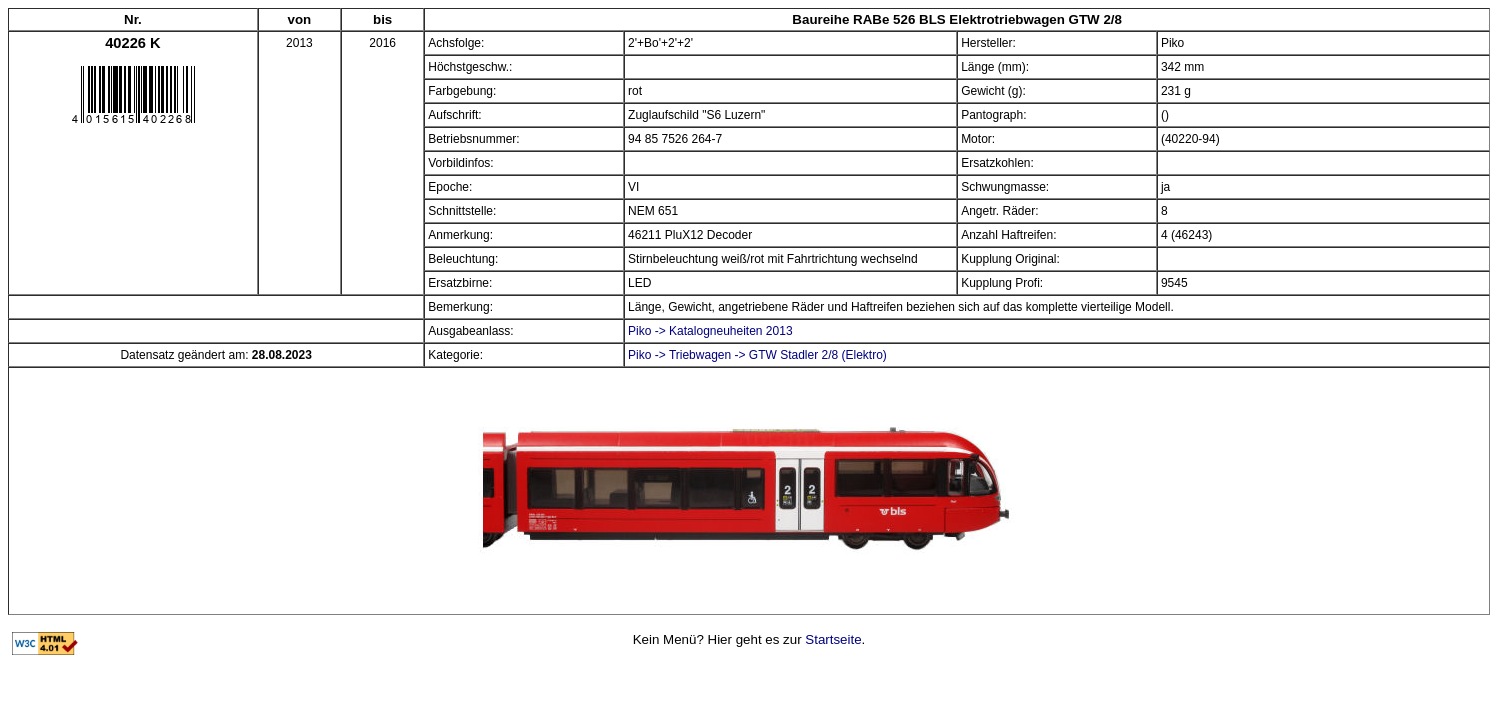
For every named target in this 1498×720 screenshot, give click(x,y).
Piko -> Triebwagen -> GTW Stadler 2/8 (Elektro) (757, 355)
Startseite (833, 639)
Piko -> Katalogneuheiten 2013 (710, 331)
